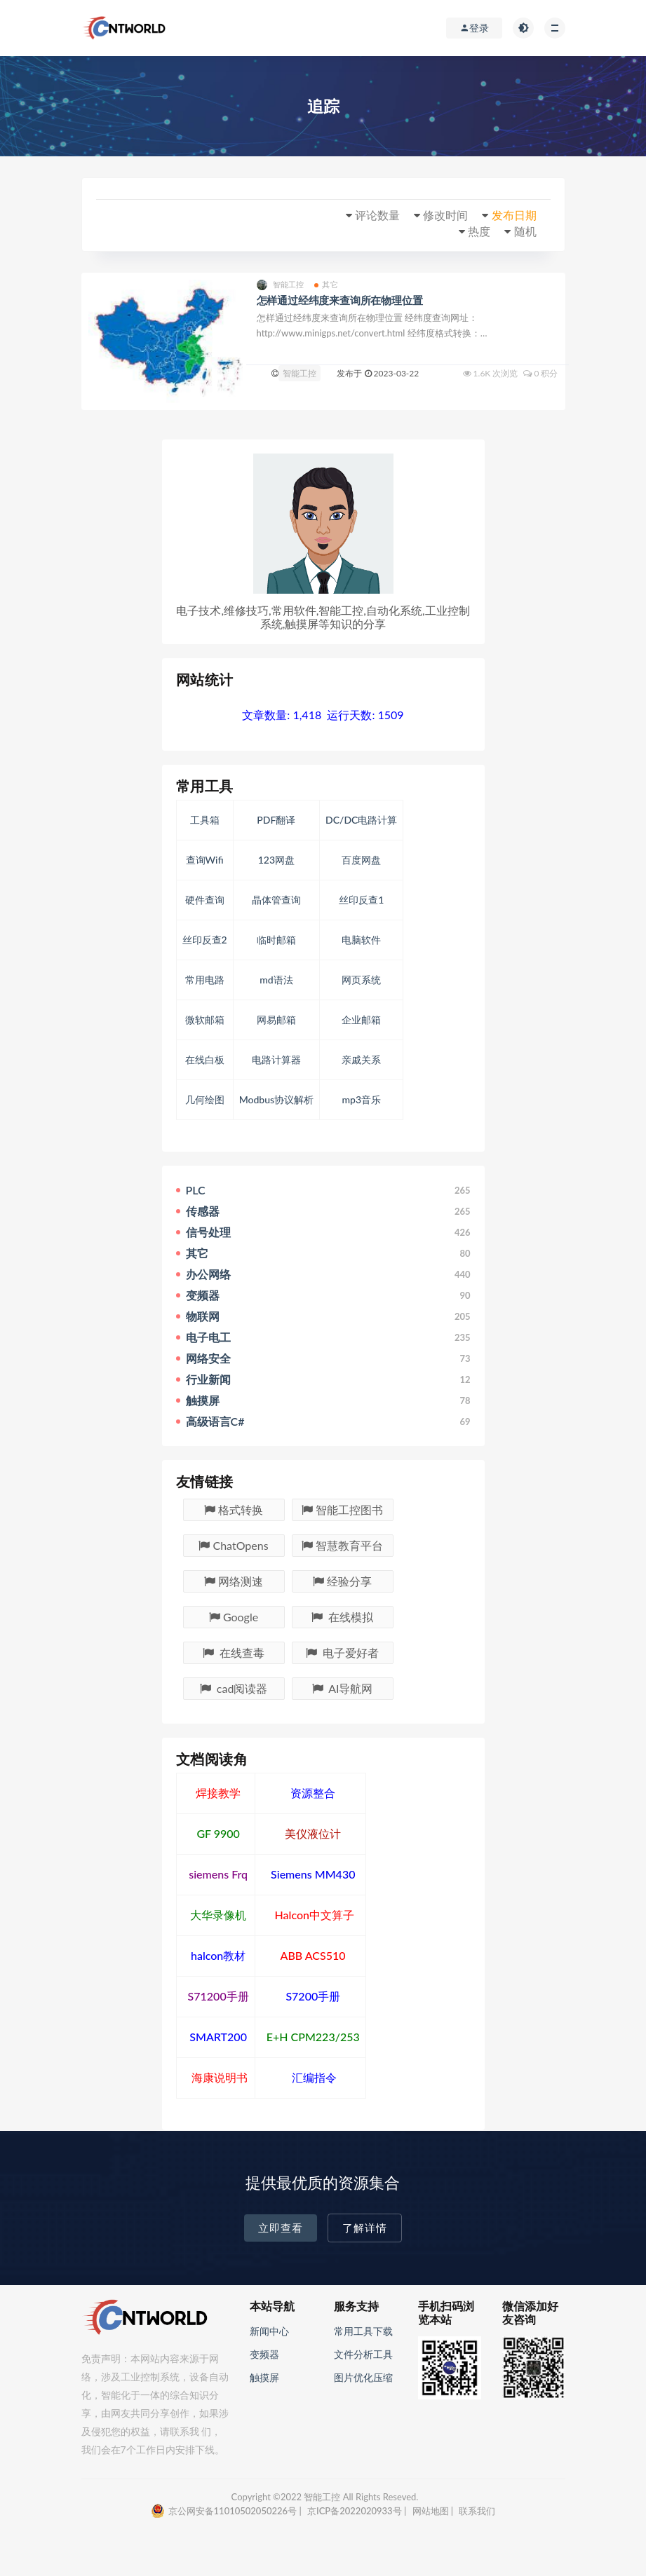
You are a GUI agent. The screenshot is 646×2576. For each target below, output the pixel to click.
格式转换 (233, 1509)
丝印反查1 (361, 900)
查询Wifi (205, 860)
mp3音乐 (361, 1099)
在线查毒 (233, 1652)
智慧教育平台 (342, 1545)
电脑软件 (361, 940)
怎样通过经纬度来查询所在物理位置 (340, 300)
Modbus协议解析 (276, 1099)
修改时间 (445, 215)
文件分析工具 (363, 2354)
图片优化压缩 (363, 2377)
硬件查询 (204, 900)
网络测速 (233, 1581)
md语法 (276, 980)
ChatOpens (233, 1545)
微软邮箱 (204, 1019)
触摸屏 (264, 2377)
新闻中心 (269, 2331)
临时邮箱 (276, 940)
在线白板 (204, 1059)
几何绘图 (204, 1099)
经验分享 (342, 1581)
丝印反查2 (204, 940)
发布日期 (514, 215)
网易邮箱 (276, 1019)
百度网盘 (361, 860)
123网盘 (276, 860)
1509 (391, 714)
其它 (325, 284)
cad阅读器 (234, 1688)
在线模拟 (342, 1616)
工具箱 (205, 820)
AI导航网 (342, 1688)
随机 (525, 231)
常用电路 (204, 980)
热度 (479, 231)
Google (233, 1616)
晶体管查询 (276, 900)
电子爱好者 (342, 1652)
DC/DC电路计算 (361, 820)
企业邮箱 (361, 1019)
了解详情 (364, 2227)
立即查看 (280, 2227)
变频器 (264, 2354)
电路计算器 (276, 1059)
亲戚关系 (361, 1059)
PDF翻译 (276, 820)
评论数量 (377, 215)
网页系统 (361, 980)
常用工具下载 (363, 2331)
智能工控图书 (342, 1509)
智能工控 (280, 285)
